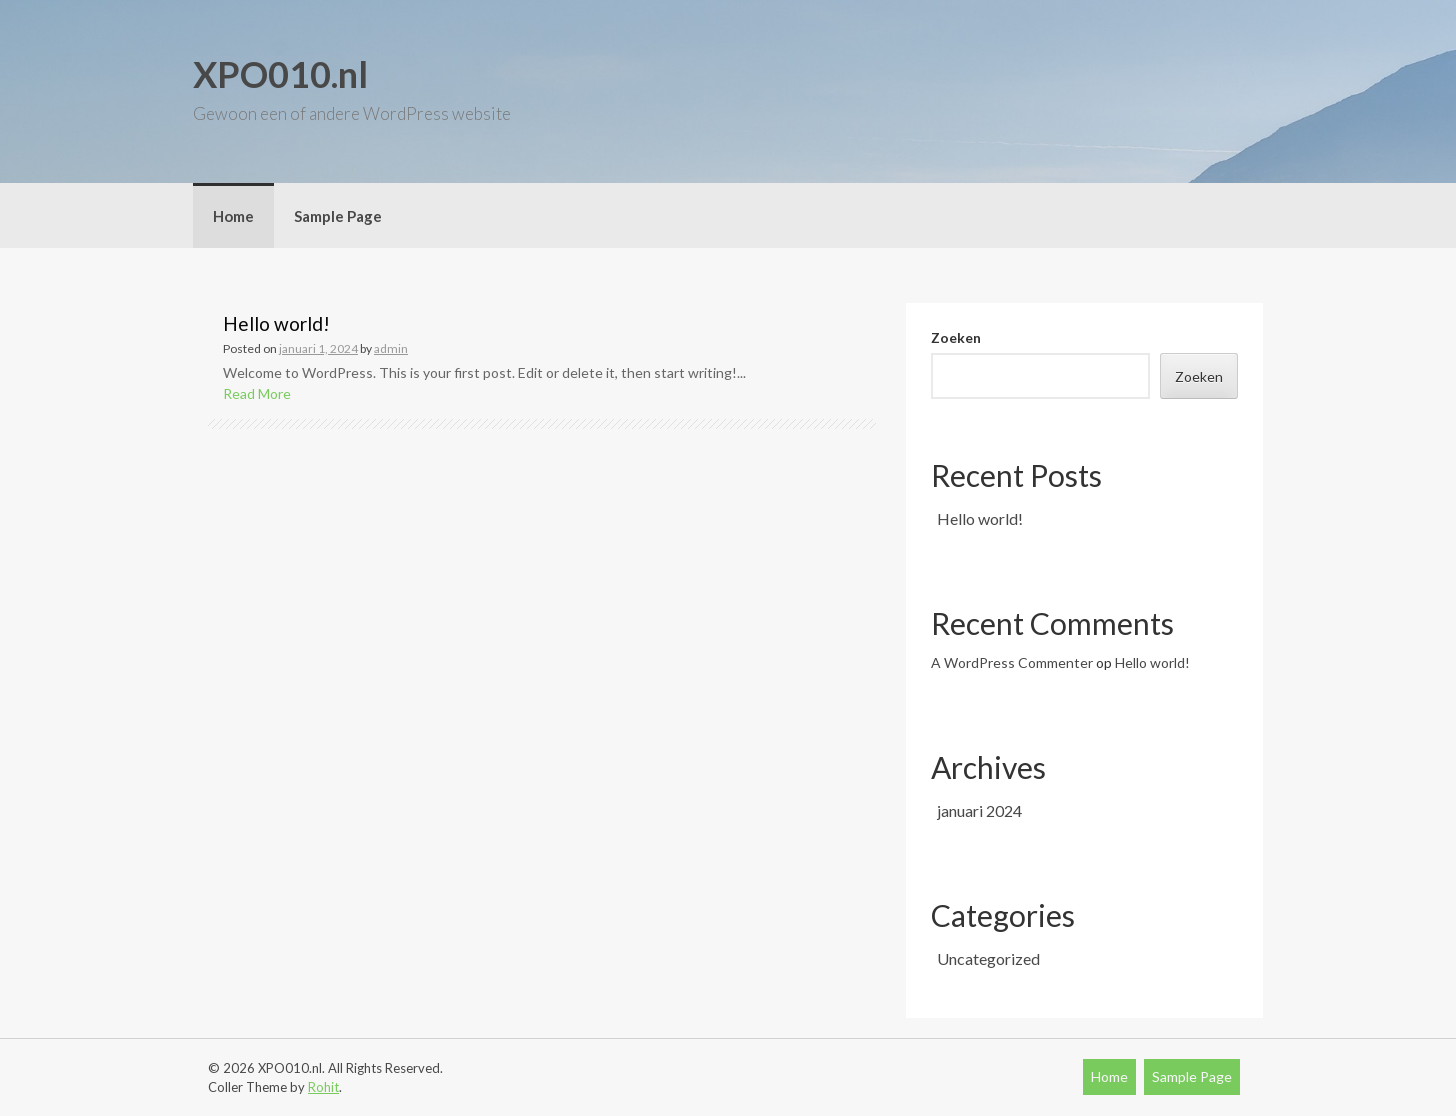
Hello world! (276, 323)
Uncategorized (988, 958)
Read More (257, 393)
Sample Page (338, 216)
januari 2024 (979, 810)
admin (391, 348)
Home (233, 216)
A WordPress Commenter (1012, 662)
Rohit (323, 1087)
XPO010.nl (280, 74)
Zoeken (956, 337)
